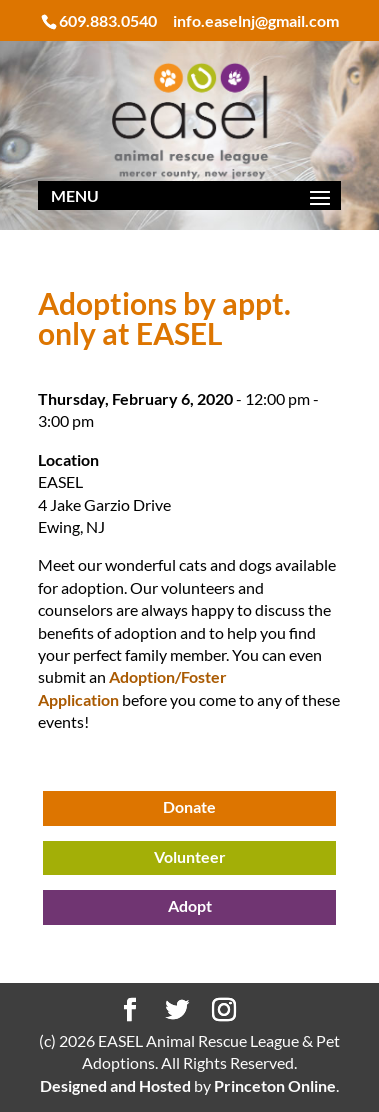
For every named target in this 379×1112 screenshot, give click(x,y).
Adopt (190, 905)
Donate (189, 806)
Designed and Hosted (115, 1085)
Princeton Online (275, 1085)
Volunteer (190, 856)
